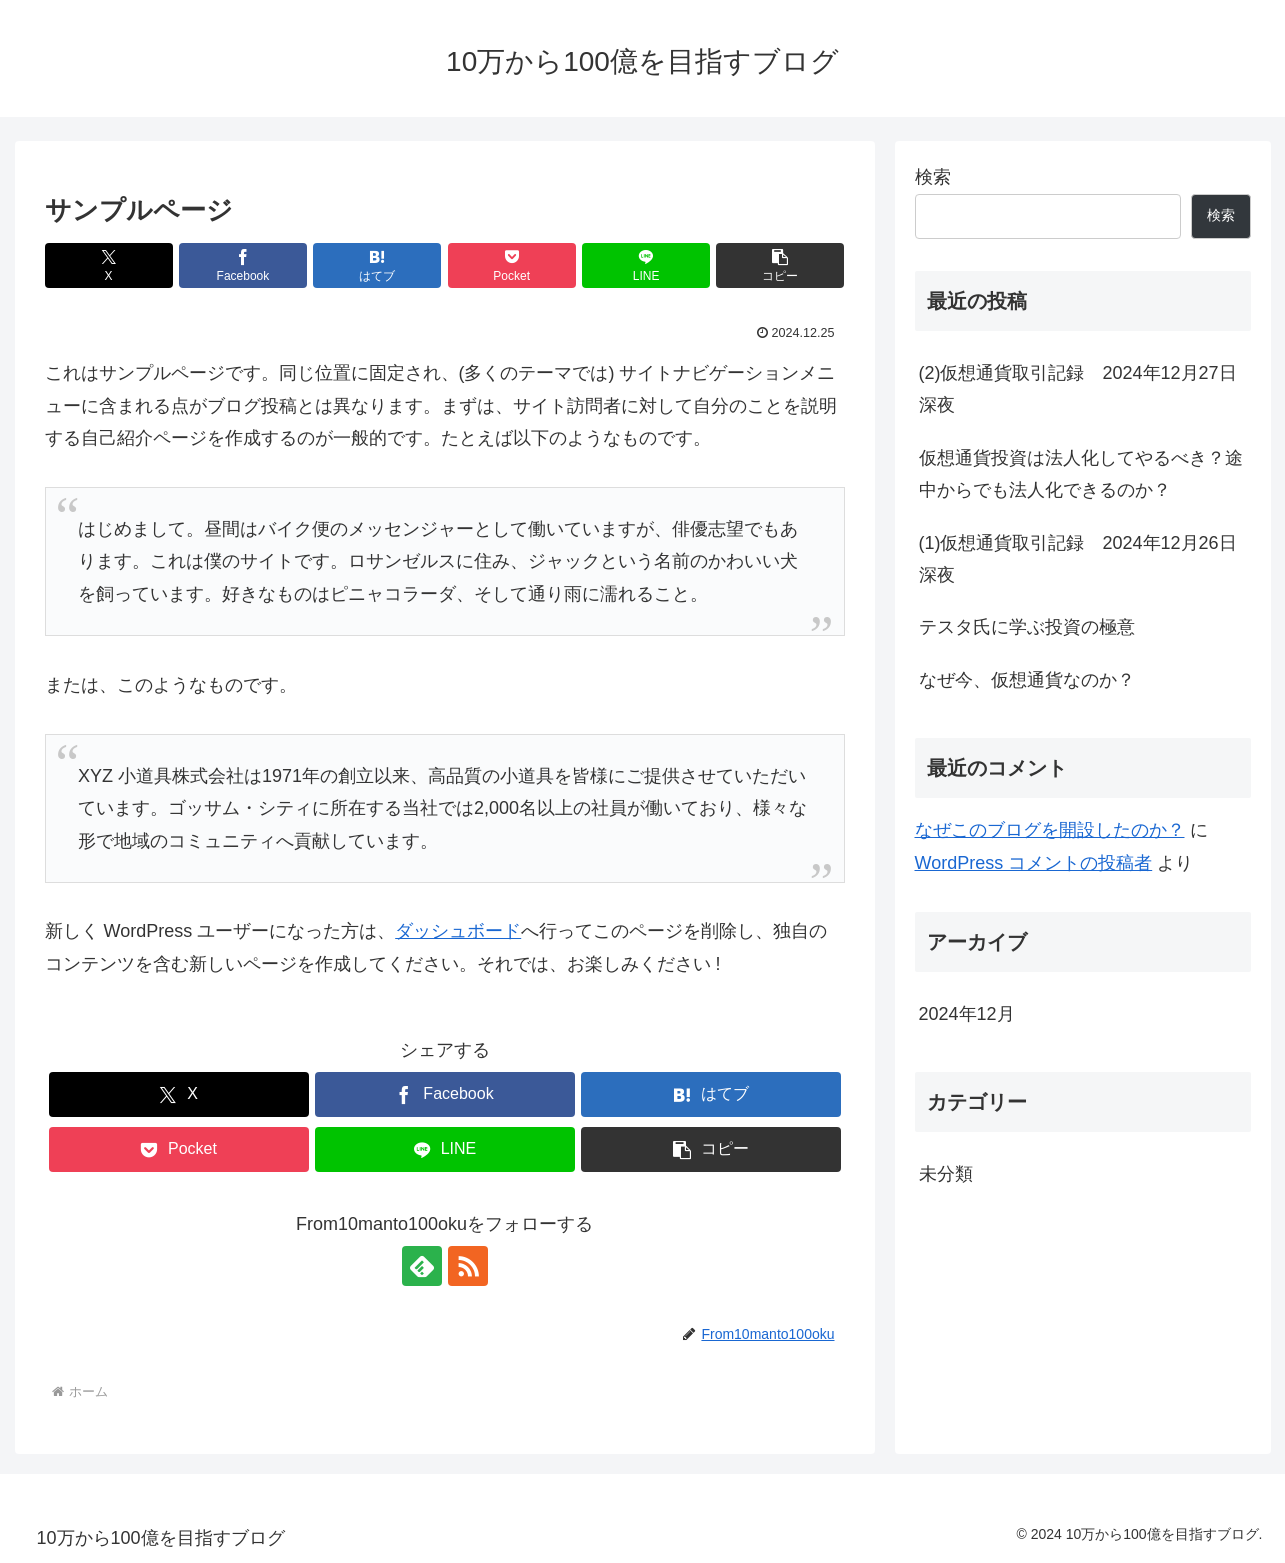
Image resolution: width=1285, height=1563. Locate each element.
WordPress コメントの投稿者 (1034, 863)
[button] (780, 265)
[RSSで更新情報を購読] (468, 1266)
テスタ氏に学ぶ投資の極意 (1027, 627)
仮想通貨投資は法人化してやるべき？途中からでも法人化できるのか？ (1081, 474)
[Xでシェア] (109, 265)
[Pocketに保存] (512, 265)
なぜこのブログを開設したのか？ (1050, 830)
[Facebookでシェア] (243, 265)
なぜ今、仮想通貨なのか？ (1027, 680)
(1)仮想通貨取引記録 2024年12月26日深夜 (1078, 559)
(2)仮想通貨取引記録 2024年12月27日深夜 (1078, 389)
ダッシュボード (458, 931)
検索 (933, 177)
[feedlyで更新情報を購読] (422, 1266)
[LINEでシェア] (646, 265)
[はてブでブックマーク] (377, 265)
